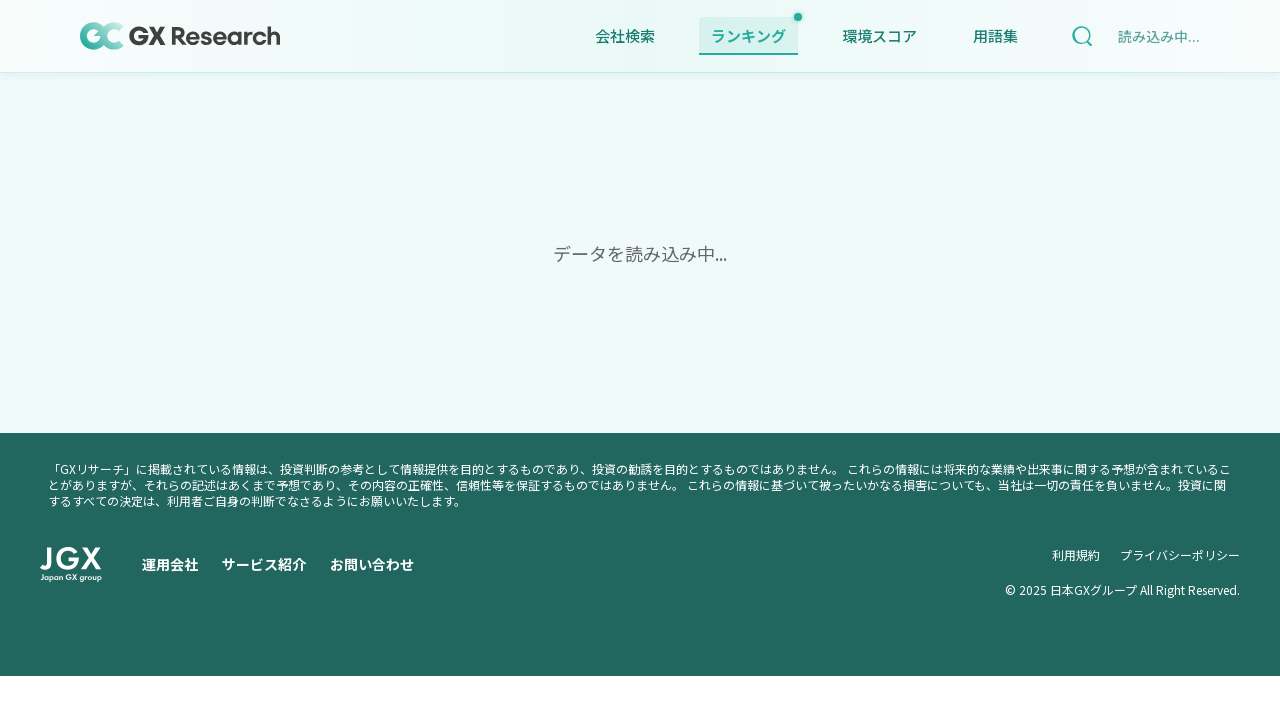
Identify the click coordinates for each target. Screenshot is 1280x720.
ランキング (754, 31)
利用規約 (1076, 555)
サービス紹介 (264, 564)
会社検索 (625, 35)
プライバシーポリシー (1180, 555)
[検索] (1082, 36)
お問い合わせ (372, 564)
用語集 (995, 35)
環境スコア (879, 35)
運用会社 (170, 564)
